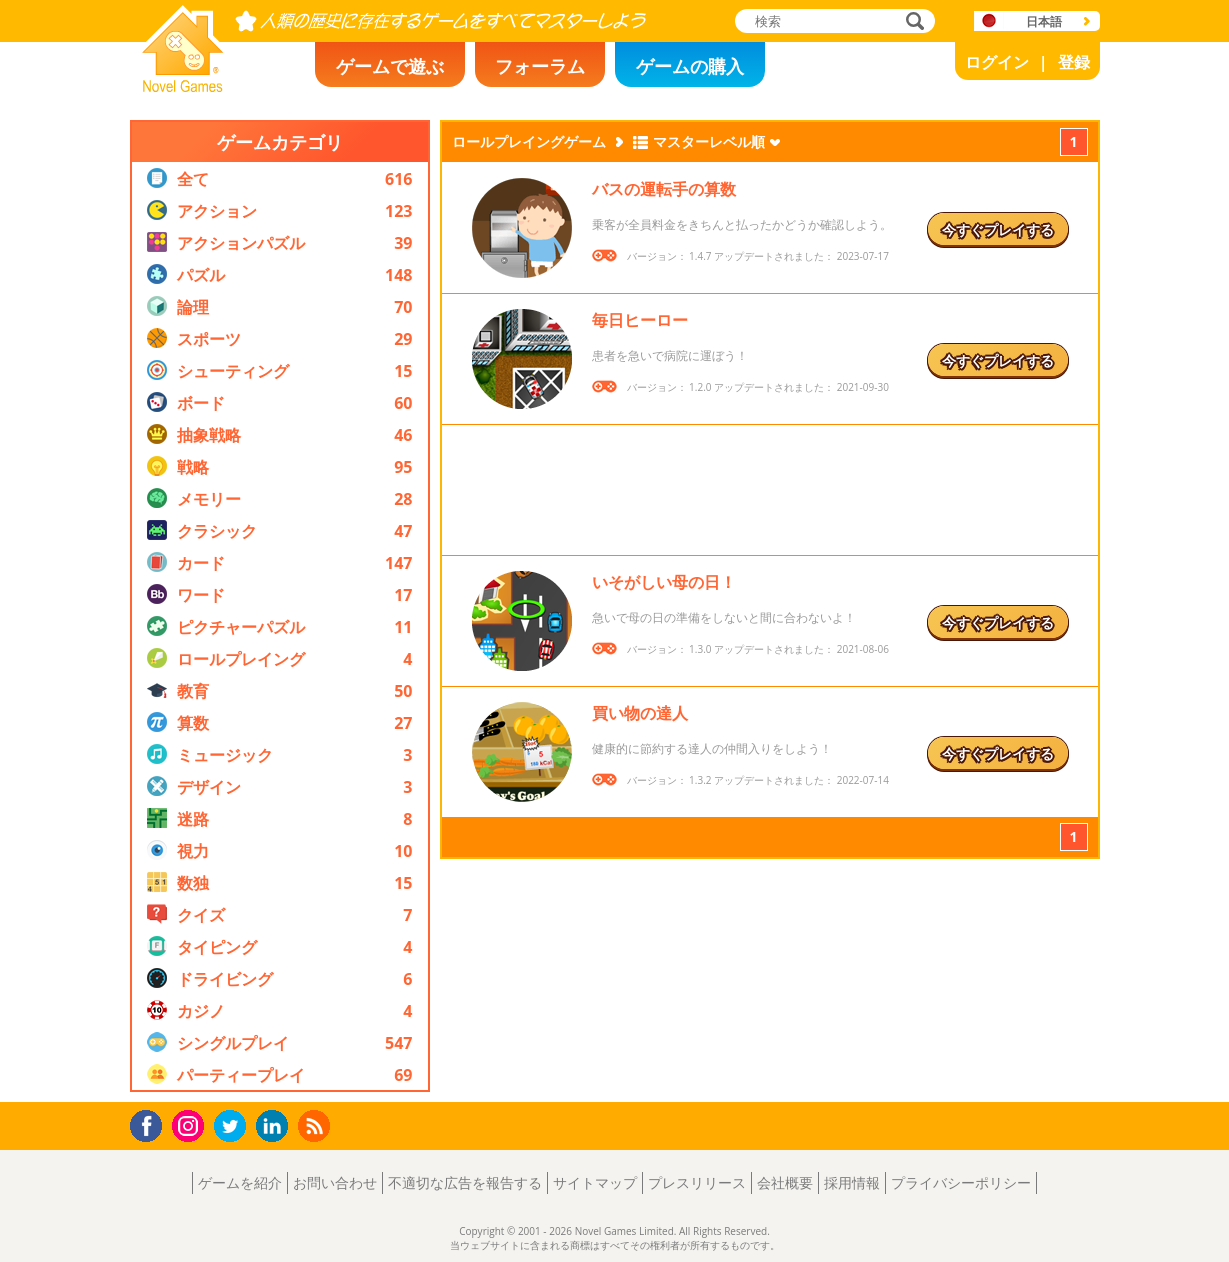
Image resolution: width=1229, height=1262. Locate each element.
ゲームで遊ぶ (390, 66)
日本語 (1044, 21)
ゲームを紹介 (240, 1182)
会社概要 (785, 1182)
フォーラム (540, 66)
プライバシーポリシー (961, 1182)
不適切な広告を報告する (465, 1182)
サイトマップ (595, 1182)
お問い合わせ (335, 1182)
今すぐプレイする (998, 229)
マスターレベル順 (709, 141)
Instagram (191, 1124)
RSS (316, 1125)
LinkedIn (275, 1126)
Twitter (234, 1127)
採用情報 (852, 1182)
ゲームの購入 (690, 66)
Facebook (151, 1123)
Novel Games (180, 86)
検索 (912, 22)
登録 (1074, 62)
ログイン (997, 62)
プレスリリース (697, 1182)
